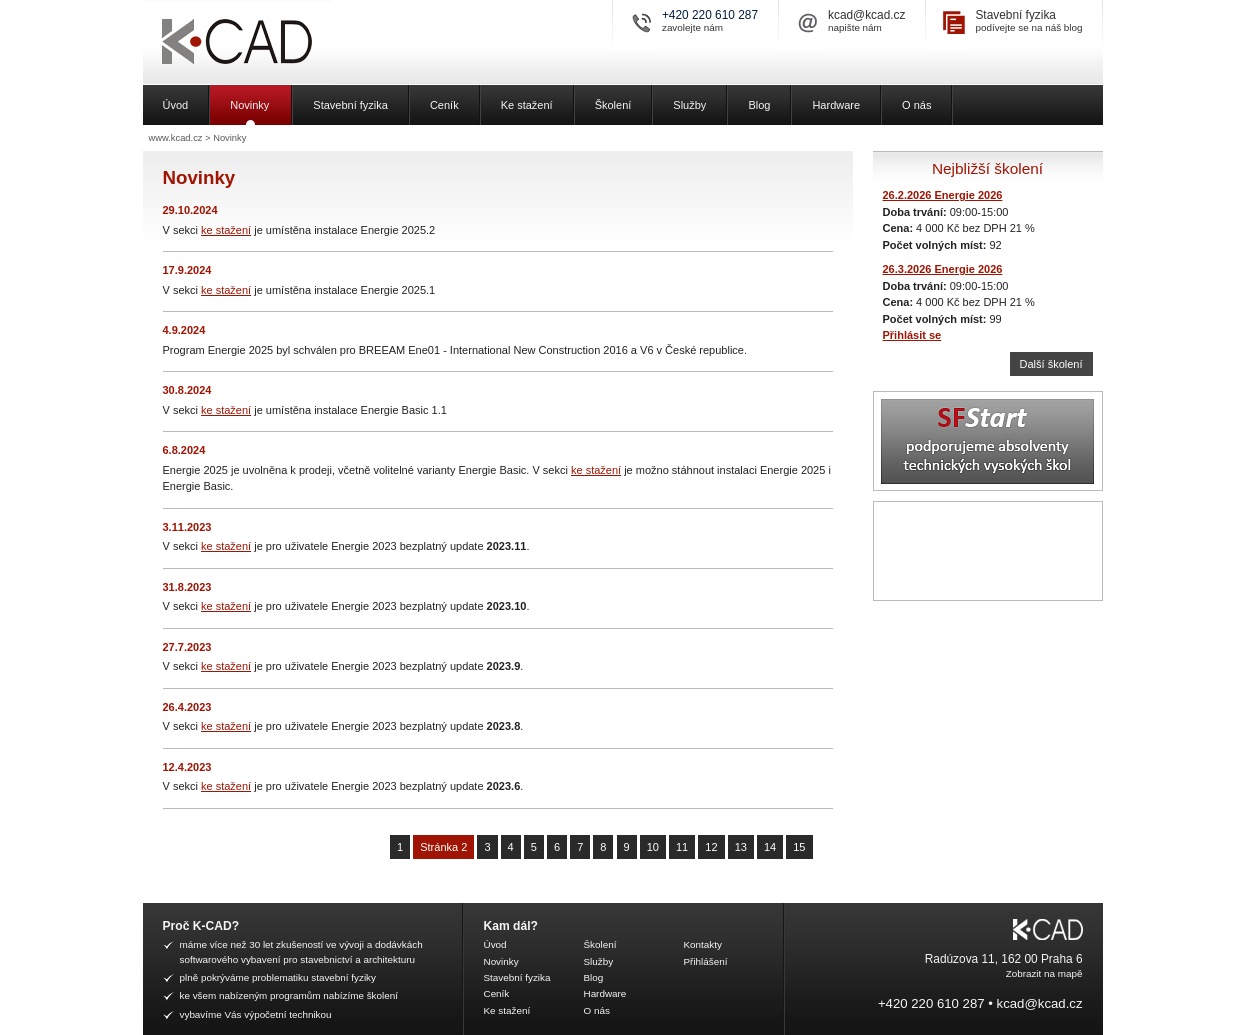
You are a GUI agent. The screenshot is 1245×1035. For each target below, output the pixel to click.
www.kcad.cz (176, 138)
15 (799, 847)
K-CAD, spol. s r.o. (308, 42)
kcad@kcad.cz (866, 15)
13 (741, 847)
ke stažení (226, 230)
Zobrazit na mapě (1044, 973)
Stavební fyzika (1015, 15)
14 (770, 847)
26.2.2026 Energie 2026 (943, 195)
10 (653, 847)
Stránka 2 (443, 847)
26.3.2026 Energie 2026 (943, 269)
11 (682, 847)
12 (711, 847)
